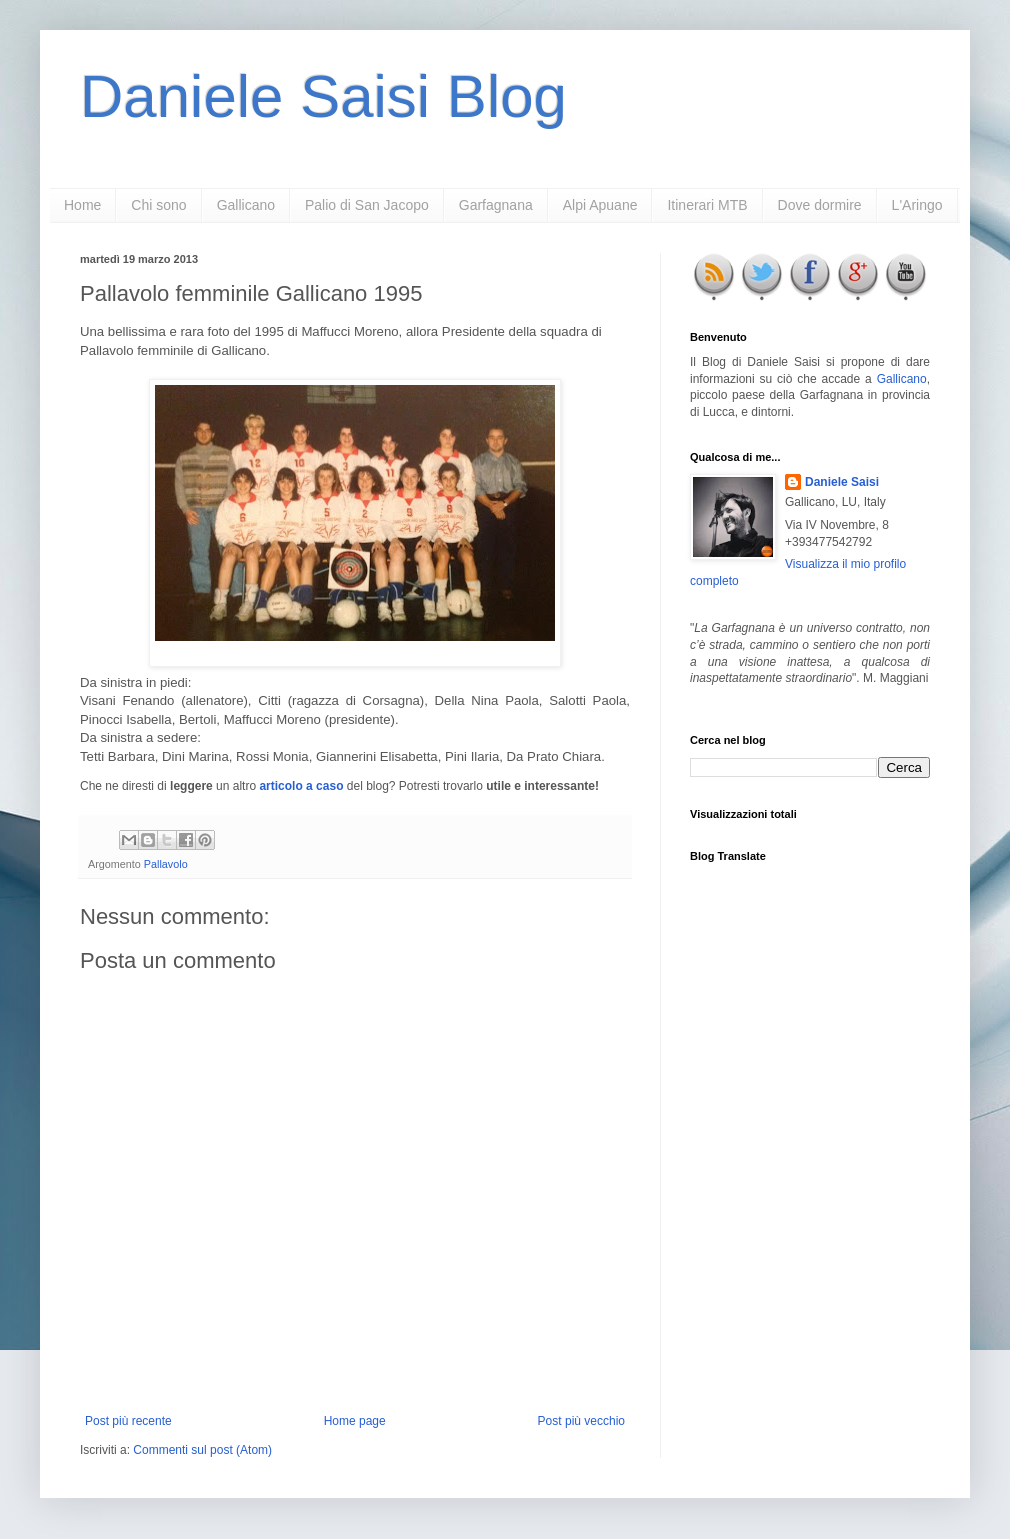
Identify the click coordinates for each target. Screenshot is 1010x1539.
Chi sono (158, 205)
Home (82, 205)
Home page (355, 1421)
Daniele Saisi (842, 482)
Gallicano (246, 205)
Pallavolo (166, 864)
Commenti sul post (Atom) (202, 1450)
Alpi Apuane (600, 205)
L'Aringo (917, 205)
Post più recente (128, 1421)
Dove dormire (820, 205)
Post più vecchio (581, 1421)
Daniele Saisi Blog (323, 96)
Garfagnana (496, 205)
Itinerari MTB (707, 205)
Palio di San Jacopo (367, 205)
